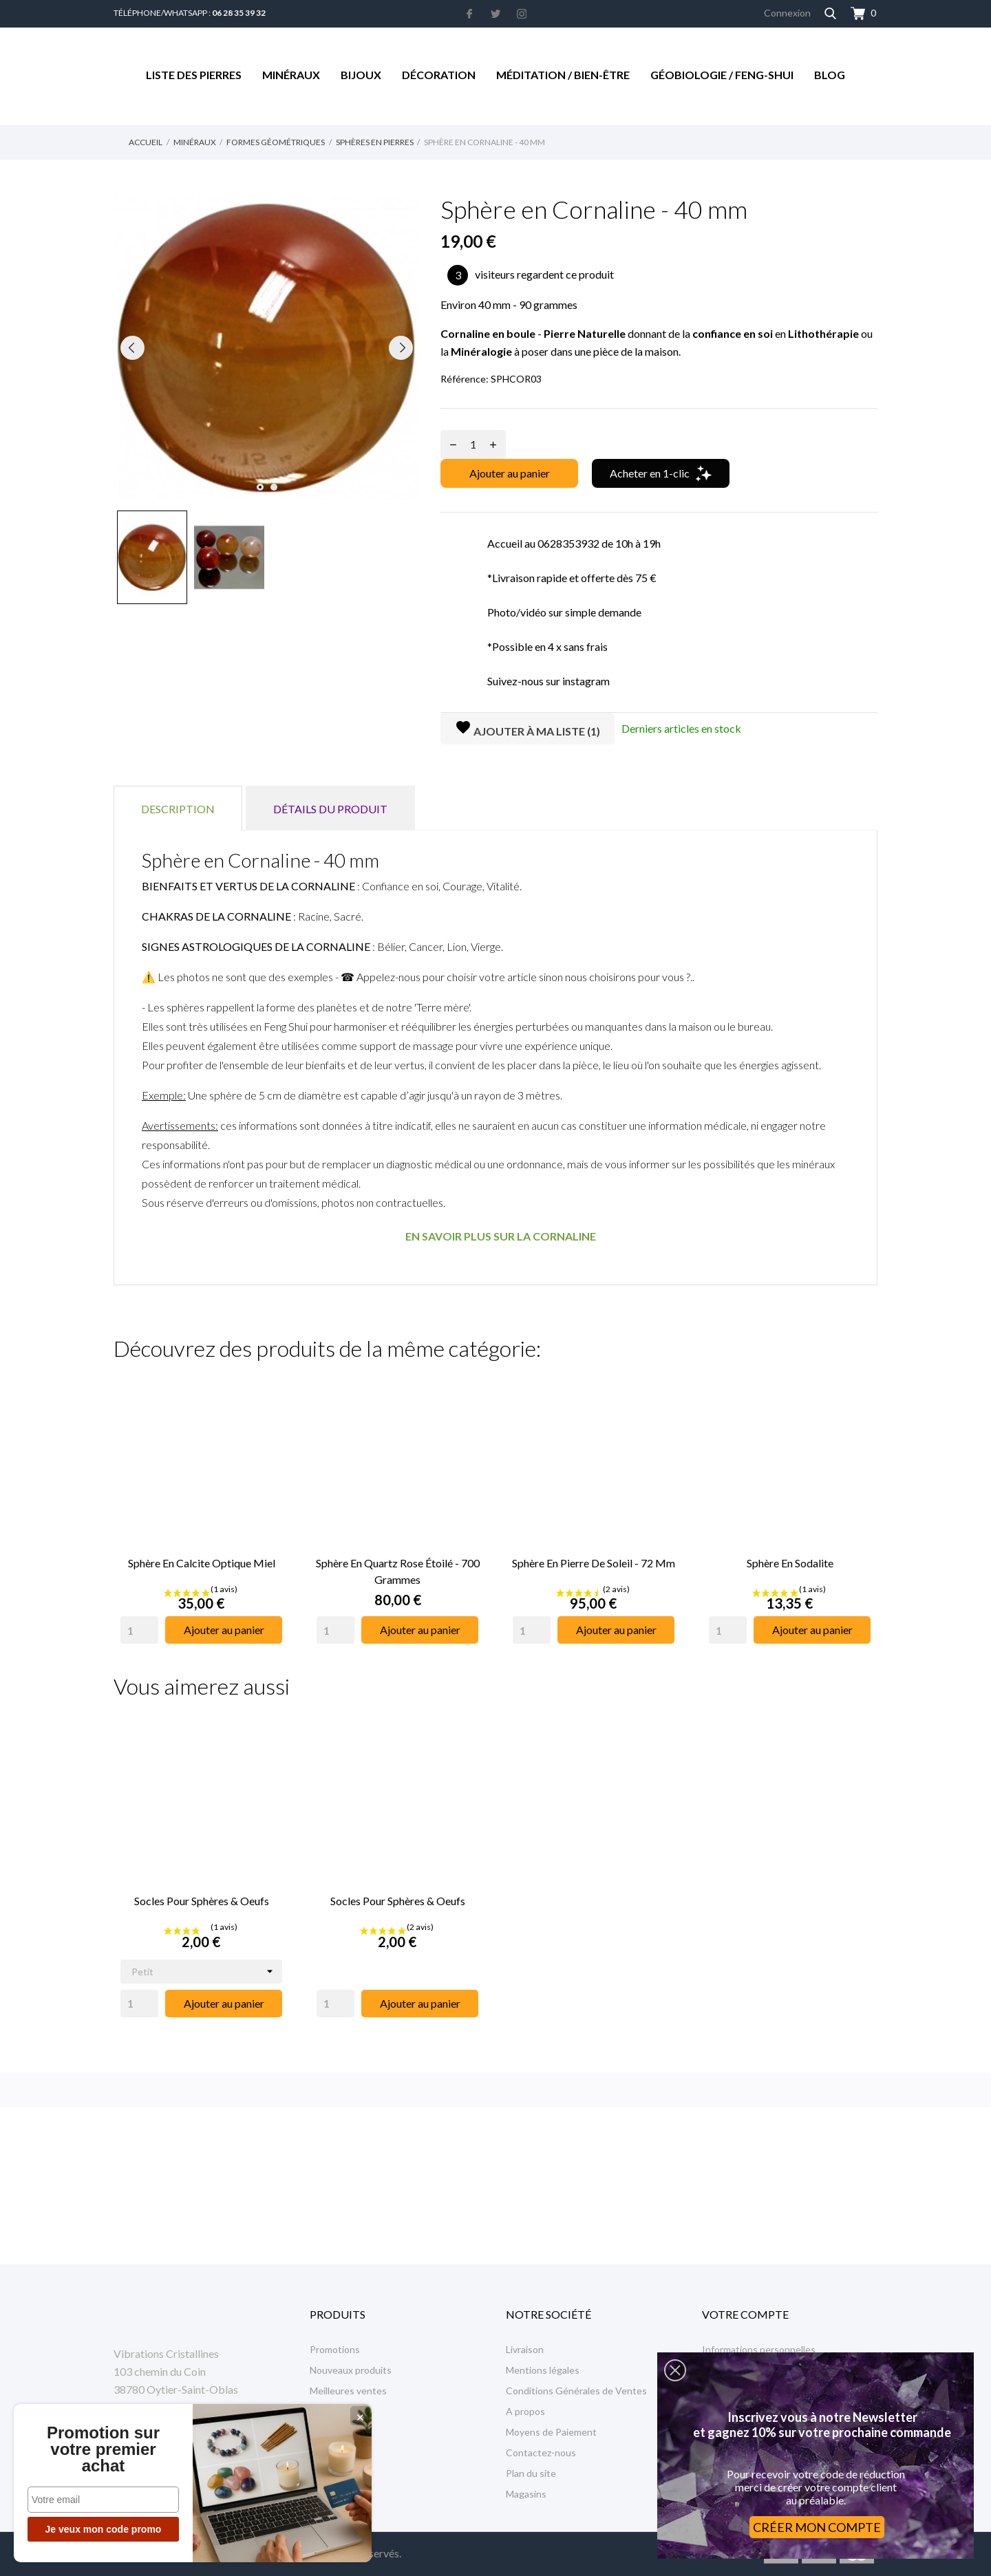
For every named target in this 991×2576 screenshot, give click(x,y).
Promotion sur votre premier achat (103, 2449)
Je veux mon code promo (103, 2529)
